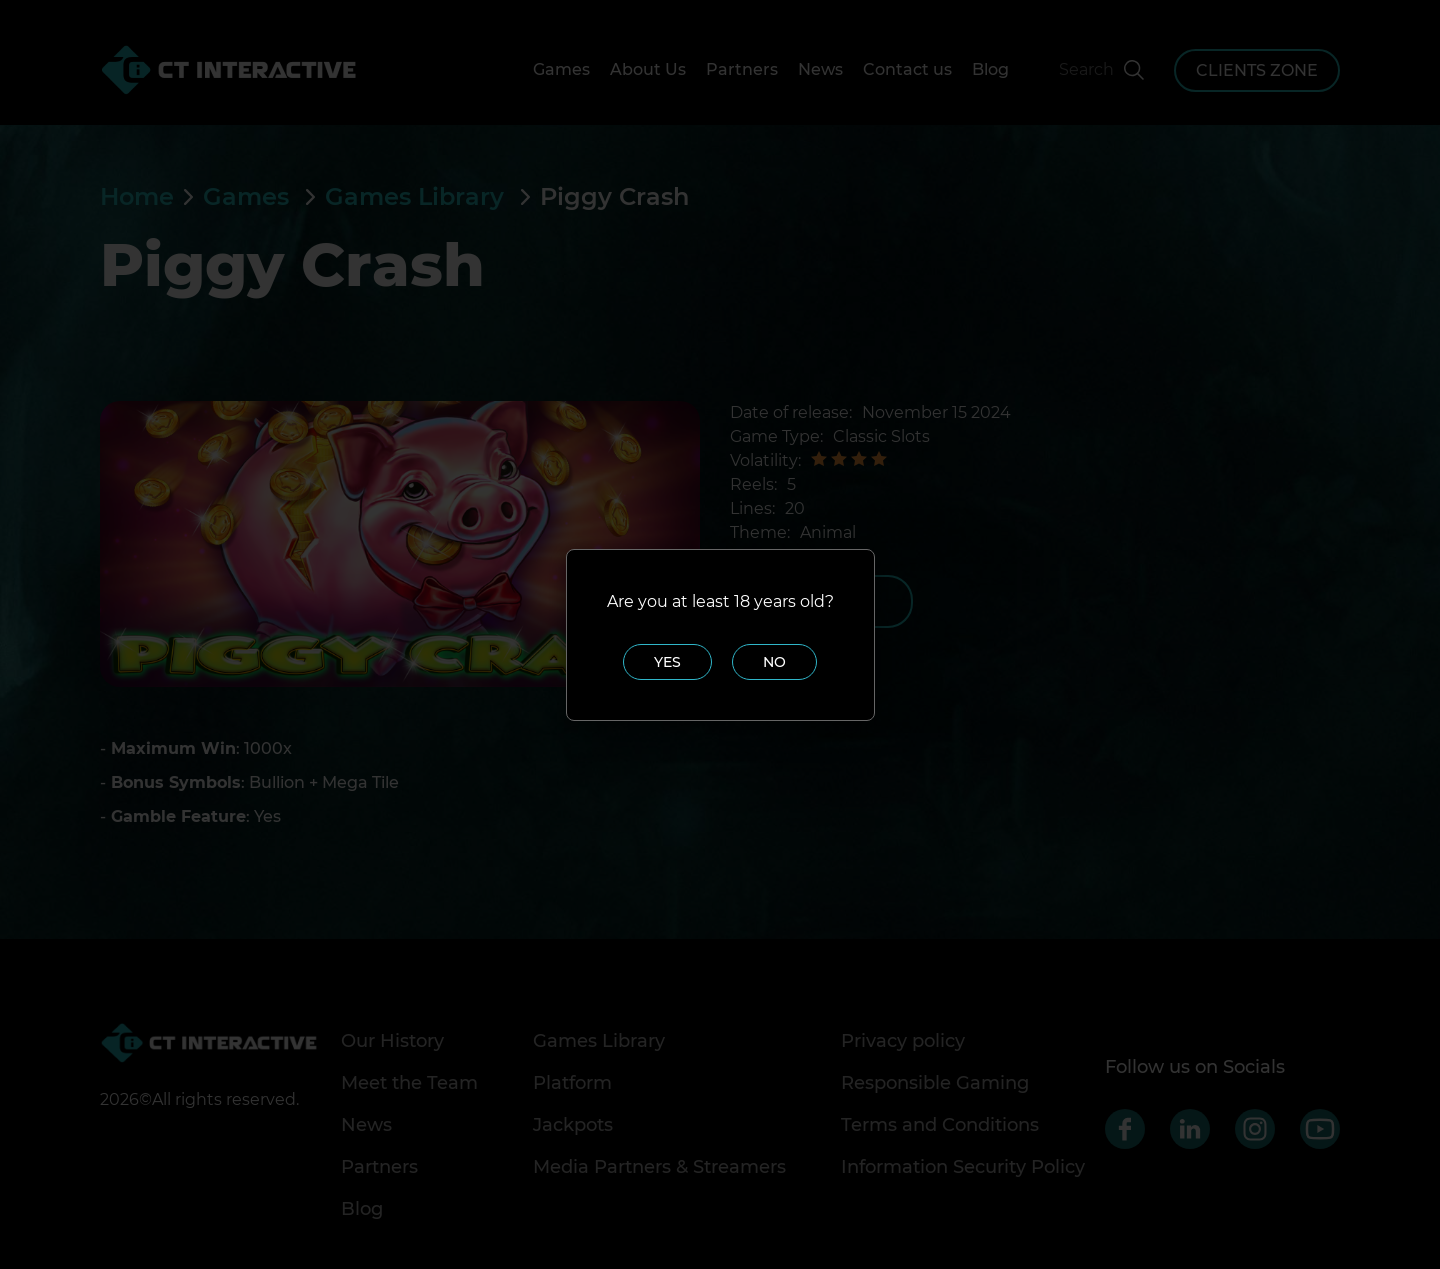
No (774, 662)
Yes (667, 662)
